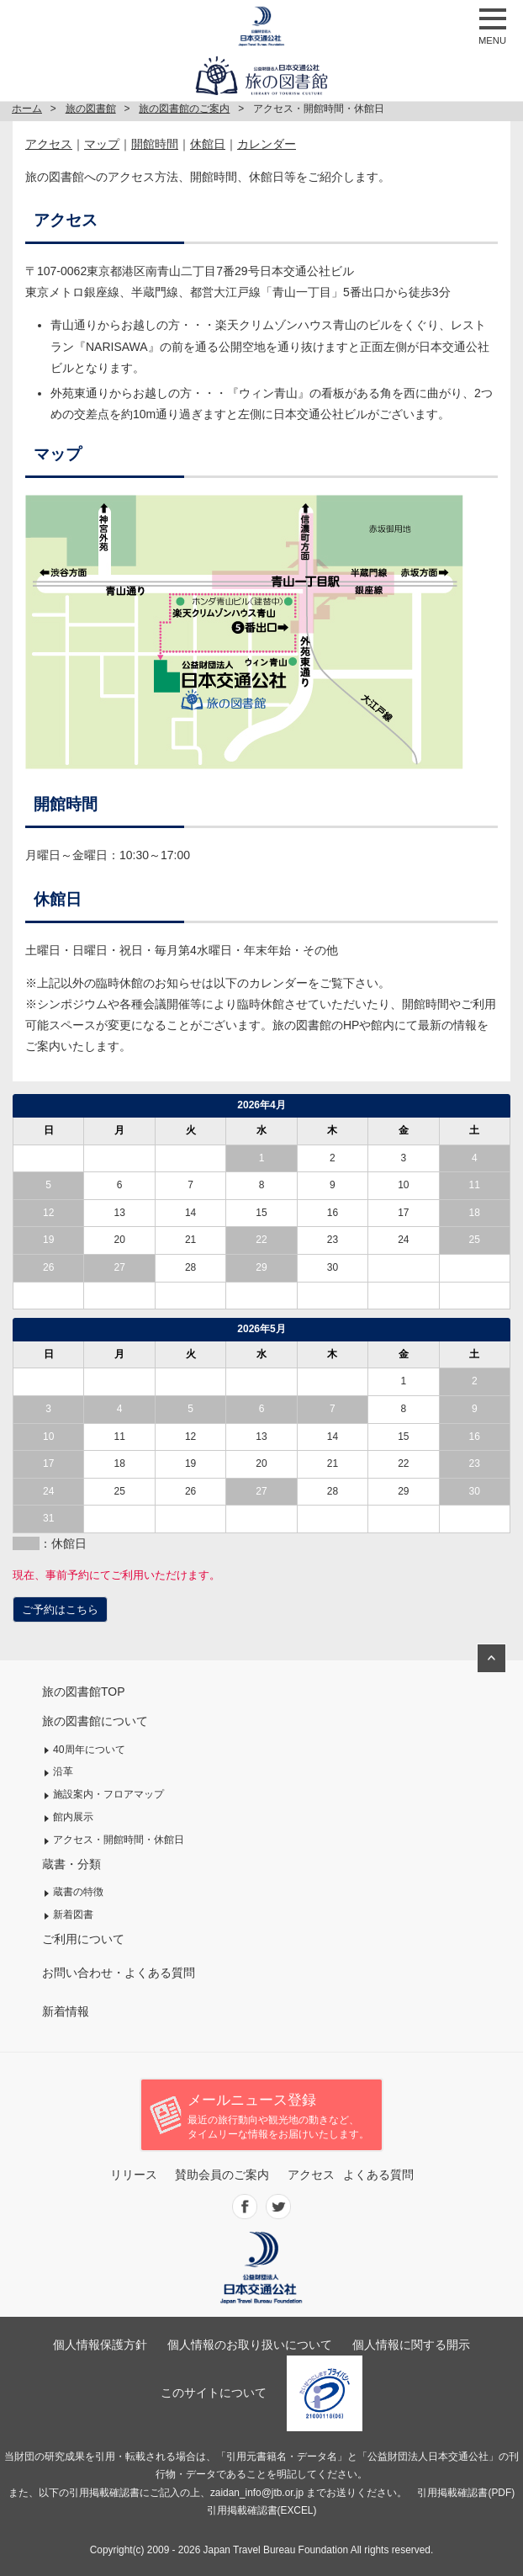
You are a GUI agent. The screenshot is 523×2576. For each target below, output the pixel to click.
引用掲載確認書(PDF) (466, 2493)
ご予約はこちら (60, 1609)
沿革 (63, 1771)
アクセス (48, 144)
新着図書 (73, 1914)
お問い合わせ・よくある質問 (118, 1972)
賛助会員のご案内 (222, 2174)
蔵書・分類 (71, 1864)
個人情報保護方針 (100, 2344)
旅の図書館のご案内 (184, 108)
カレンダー (266, 144)
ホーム (27, 108)
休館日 (207, 144)
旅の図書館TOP (83, 1691)
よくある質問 (378, 2174)
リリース (133, 2174)
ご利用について (83, 1939)
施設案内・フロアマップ (108, 1794)
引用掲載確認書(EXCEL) (262, 2510)
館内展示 (73, 1817)
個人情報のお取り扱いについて (249, 2344)
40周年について (89, 1749)
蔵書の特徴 (78, 1892)
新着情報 (65, 2011)
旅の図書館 (91, 108)
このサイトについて (214, 2392)
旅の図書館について (95, 1721)
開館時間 (154, 144)
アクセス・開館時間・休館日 (118, 1840)
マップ (101, 144)
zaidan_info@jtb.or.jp (257, 2493)
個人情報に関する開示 (411, 2344)
